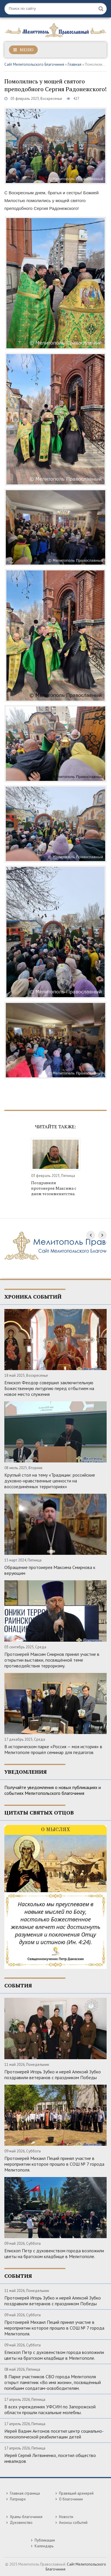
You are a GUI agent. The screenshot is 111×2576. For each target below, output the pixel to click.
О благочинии (71, 2499)
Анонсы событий (73, 2522)
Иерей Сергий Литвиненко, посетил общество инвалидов (50, 2458)
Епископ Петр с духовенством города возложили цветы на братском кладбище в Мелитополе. (54, 2253)
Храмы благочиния (26, 2516)
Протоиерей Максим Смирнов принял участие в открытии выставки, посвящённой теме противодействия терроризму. (51, 1660)
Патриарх (18, 2499)
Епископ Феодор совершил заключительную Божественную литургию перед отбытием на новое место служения (49, 1388)
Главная (74, 64)
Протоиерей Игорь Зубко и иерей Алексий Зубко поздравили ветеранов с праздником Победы (52, 2074)
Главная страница (25, 2493)
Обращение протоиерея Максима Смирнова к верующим (49, 1570)
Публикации (45, 2540)
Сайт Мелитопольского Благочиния (34, 64)
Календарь (44, 2546)
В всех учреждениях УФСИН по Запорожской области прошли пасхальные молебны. (50, 2409)
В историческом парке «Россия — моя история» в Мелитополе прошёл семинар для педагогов (53, 1749)
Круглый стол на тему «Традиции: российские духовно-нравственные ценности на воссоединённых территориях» (49, 1480)
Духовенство (21, 2522)
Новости (66, 2516)
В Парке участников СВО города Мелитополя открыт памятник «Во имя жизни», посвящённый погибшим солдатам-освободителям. (52, 2382)
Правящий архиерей (76, 2493)
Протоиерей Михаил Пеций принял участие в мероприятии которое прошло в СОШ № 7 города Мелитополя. (54, 2164)
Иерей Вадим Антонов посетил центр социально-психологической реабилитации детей (54, 2434)
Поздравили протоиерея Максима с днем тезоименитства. (53, 1188)
